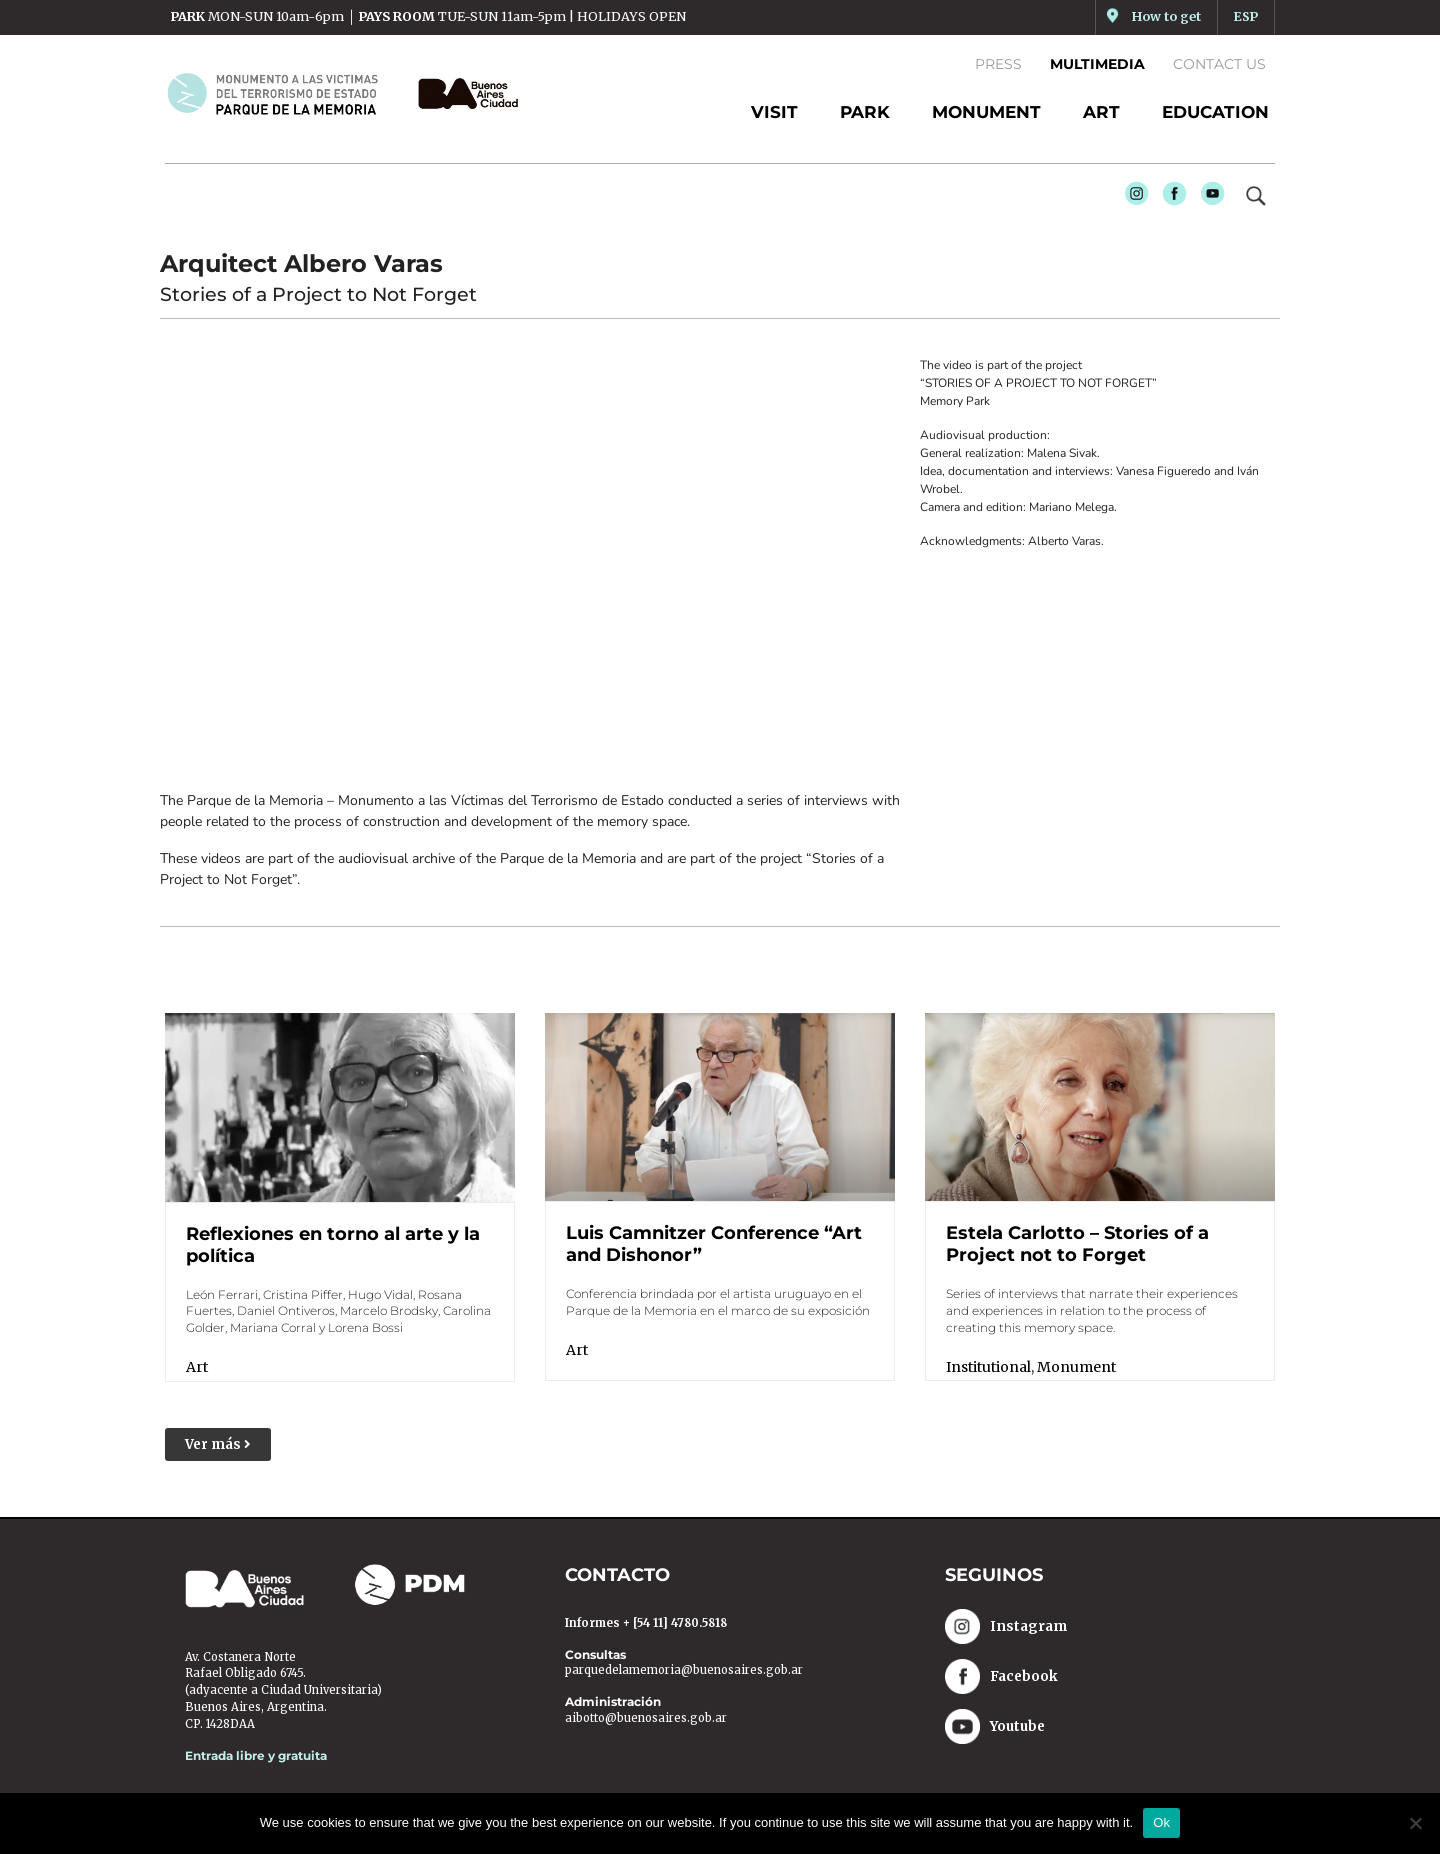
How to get (1166, 16)
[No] (1415, 1823)
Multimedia (1097, 64)
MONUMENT (986, 112)
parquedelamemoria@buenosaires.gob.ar (684, 1671)
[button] (218, 1444)
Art (197, 1367)
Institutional (988, 1366)
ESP (1246, 16)
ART (1101, 112)
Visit (774, 112)
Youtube (1208, 199)
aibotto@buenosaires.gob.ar (646, 1718)
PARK (865, 112)
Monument (1076, 1366)
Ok (1161, 1822)
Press (998, 64)
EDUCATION (1215, 112)
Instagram (1132, 199)
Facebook (1170, 199)
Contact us (1219, 64)
